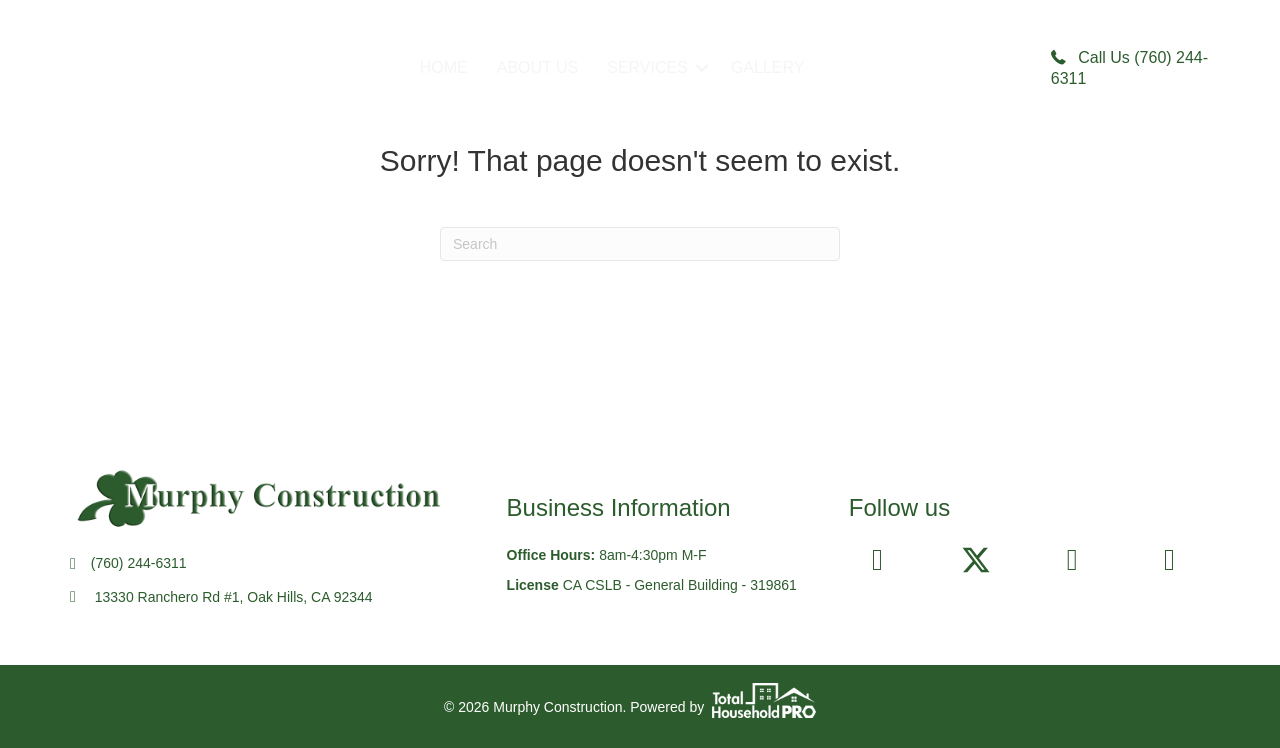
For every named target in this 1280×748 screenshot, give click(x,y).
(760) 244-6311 (139, 563)
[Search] (640, 244)
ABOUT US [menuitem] (538, 67)
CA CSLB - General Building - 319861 (680, 585)
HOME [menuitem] (444, 67)
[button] (702, 68)
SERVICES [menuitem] (647, 67)
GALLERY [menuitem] (768, 67)
